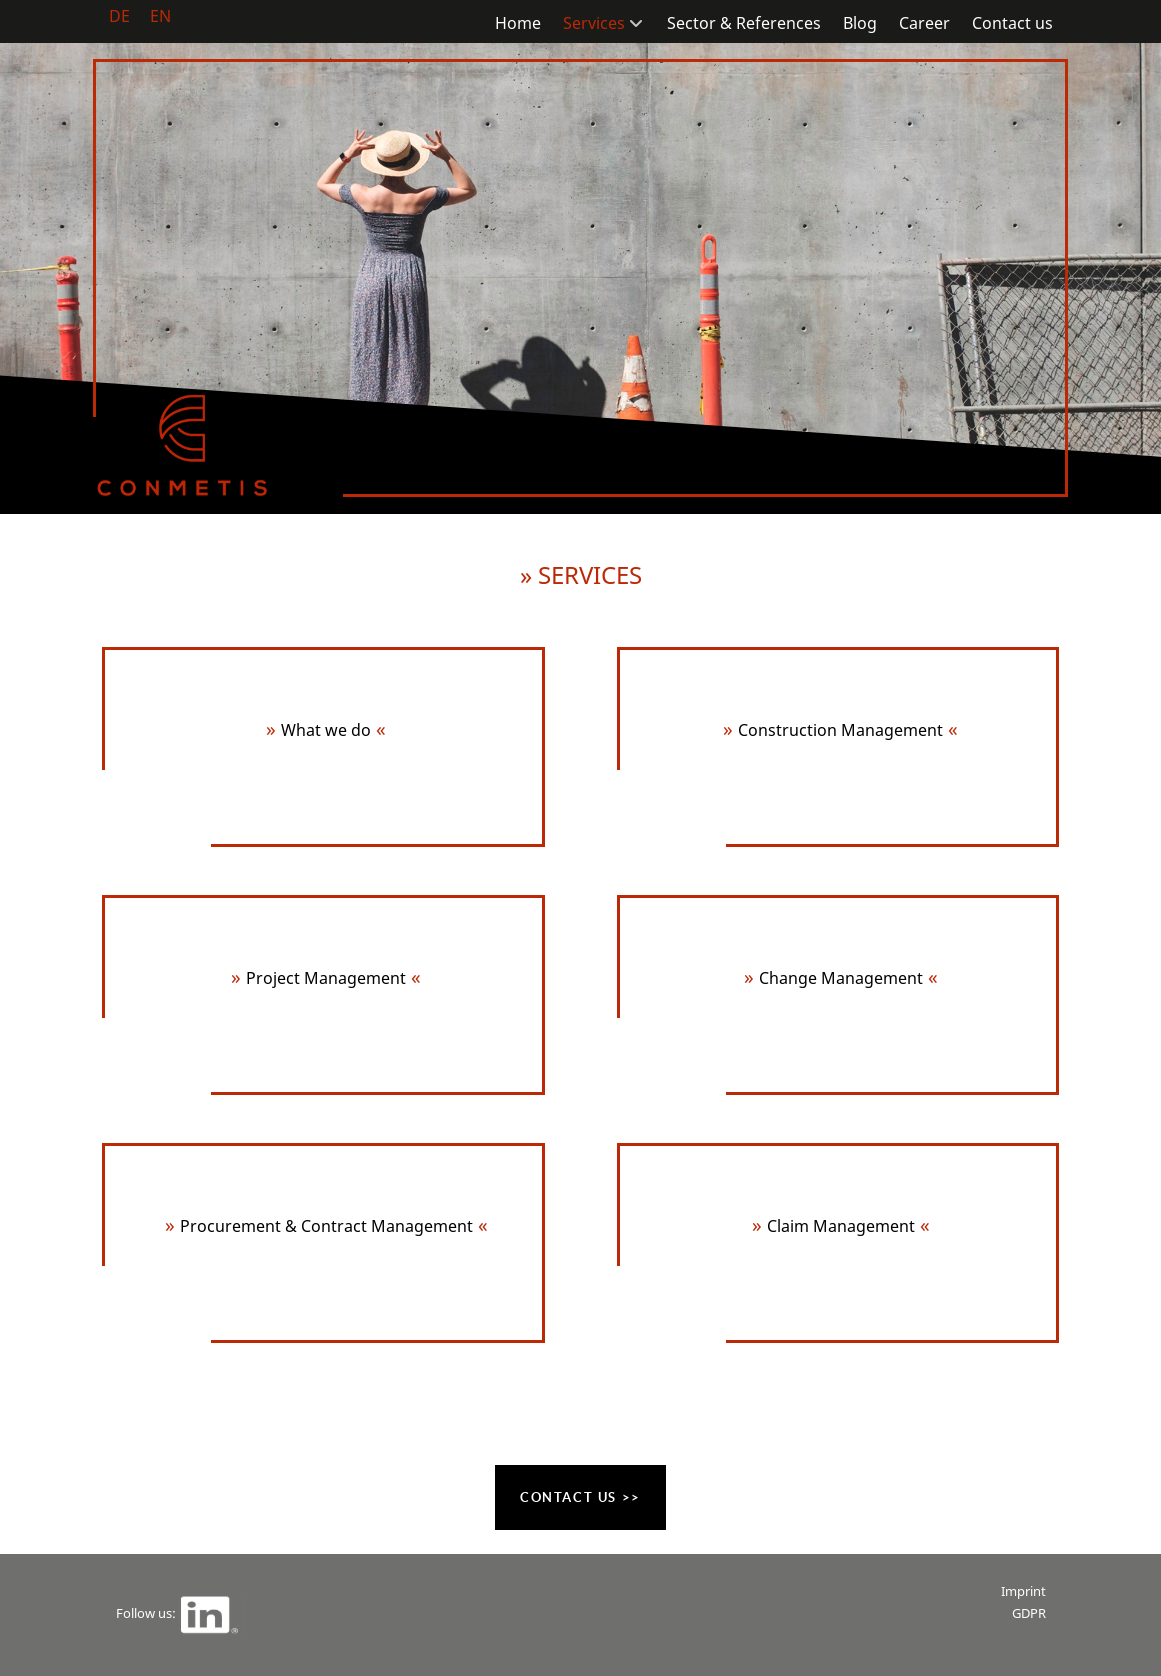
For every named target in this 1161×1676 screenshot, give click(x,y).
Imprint (1023, 1591)
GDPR (1029, 1613)
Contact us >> (580, 1497)
